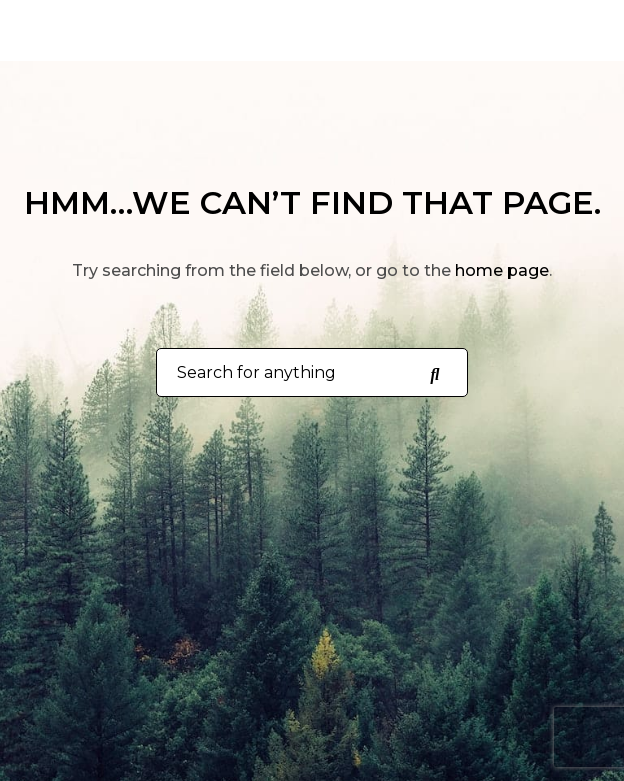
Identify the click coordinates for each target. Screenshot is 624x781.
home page (502, 270)
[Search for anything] (434, 373)
